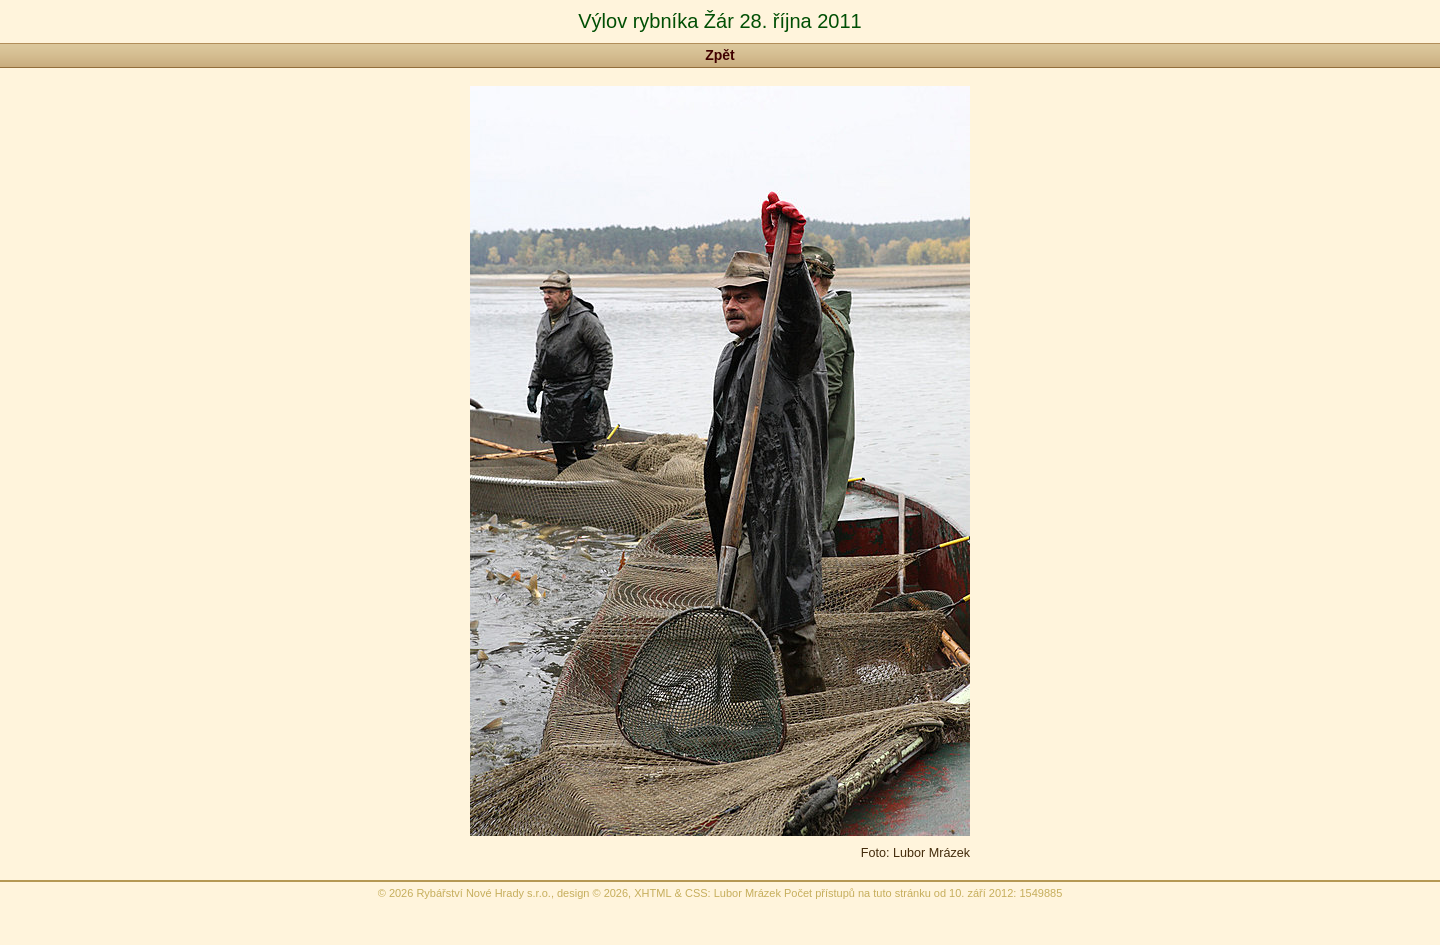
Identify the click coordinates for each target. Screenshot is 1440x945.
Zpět (720, 55)
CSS (696, 893)
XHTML (652, 893)
